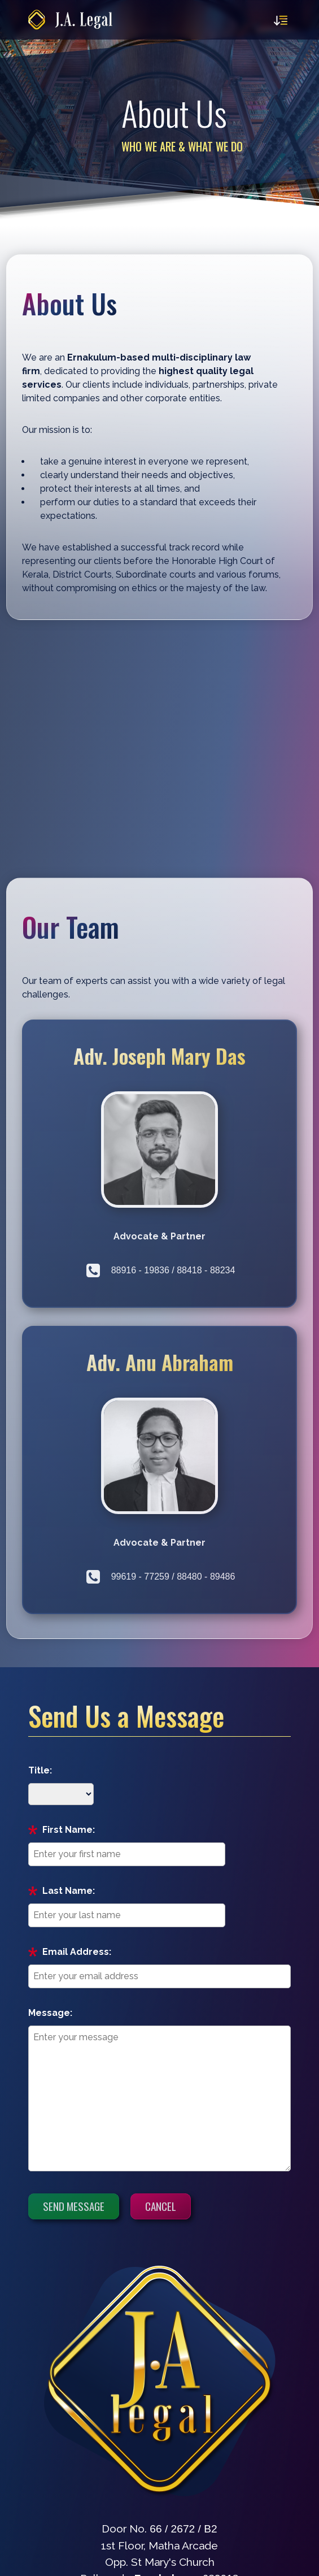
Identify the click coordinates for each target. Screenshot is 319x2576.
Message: (50, 2012)
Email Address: (76, 1951)
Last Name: (68, 1890)
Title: (40, 1770)
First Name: (68, 1829)
